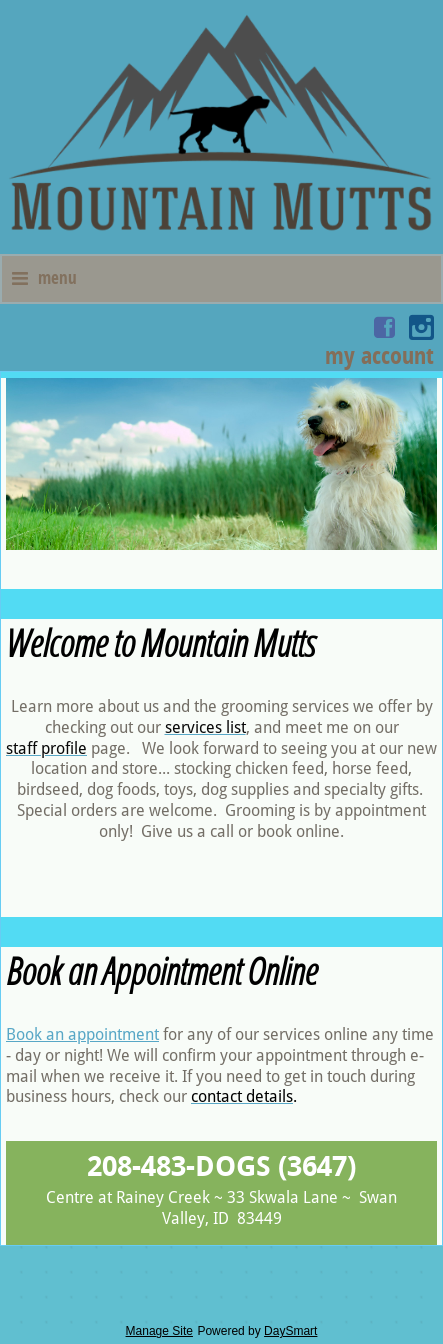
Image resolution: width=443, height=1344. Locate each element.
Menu (44, 277)
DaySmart (290, 1331)
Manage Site (159, 1331)
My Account (379, 355)
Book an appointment (82, 1034)
